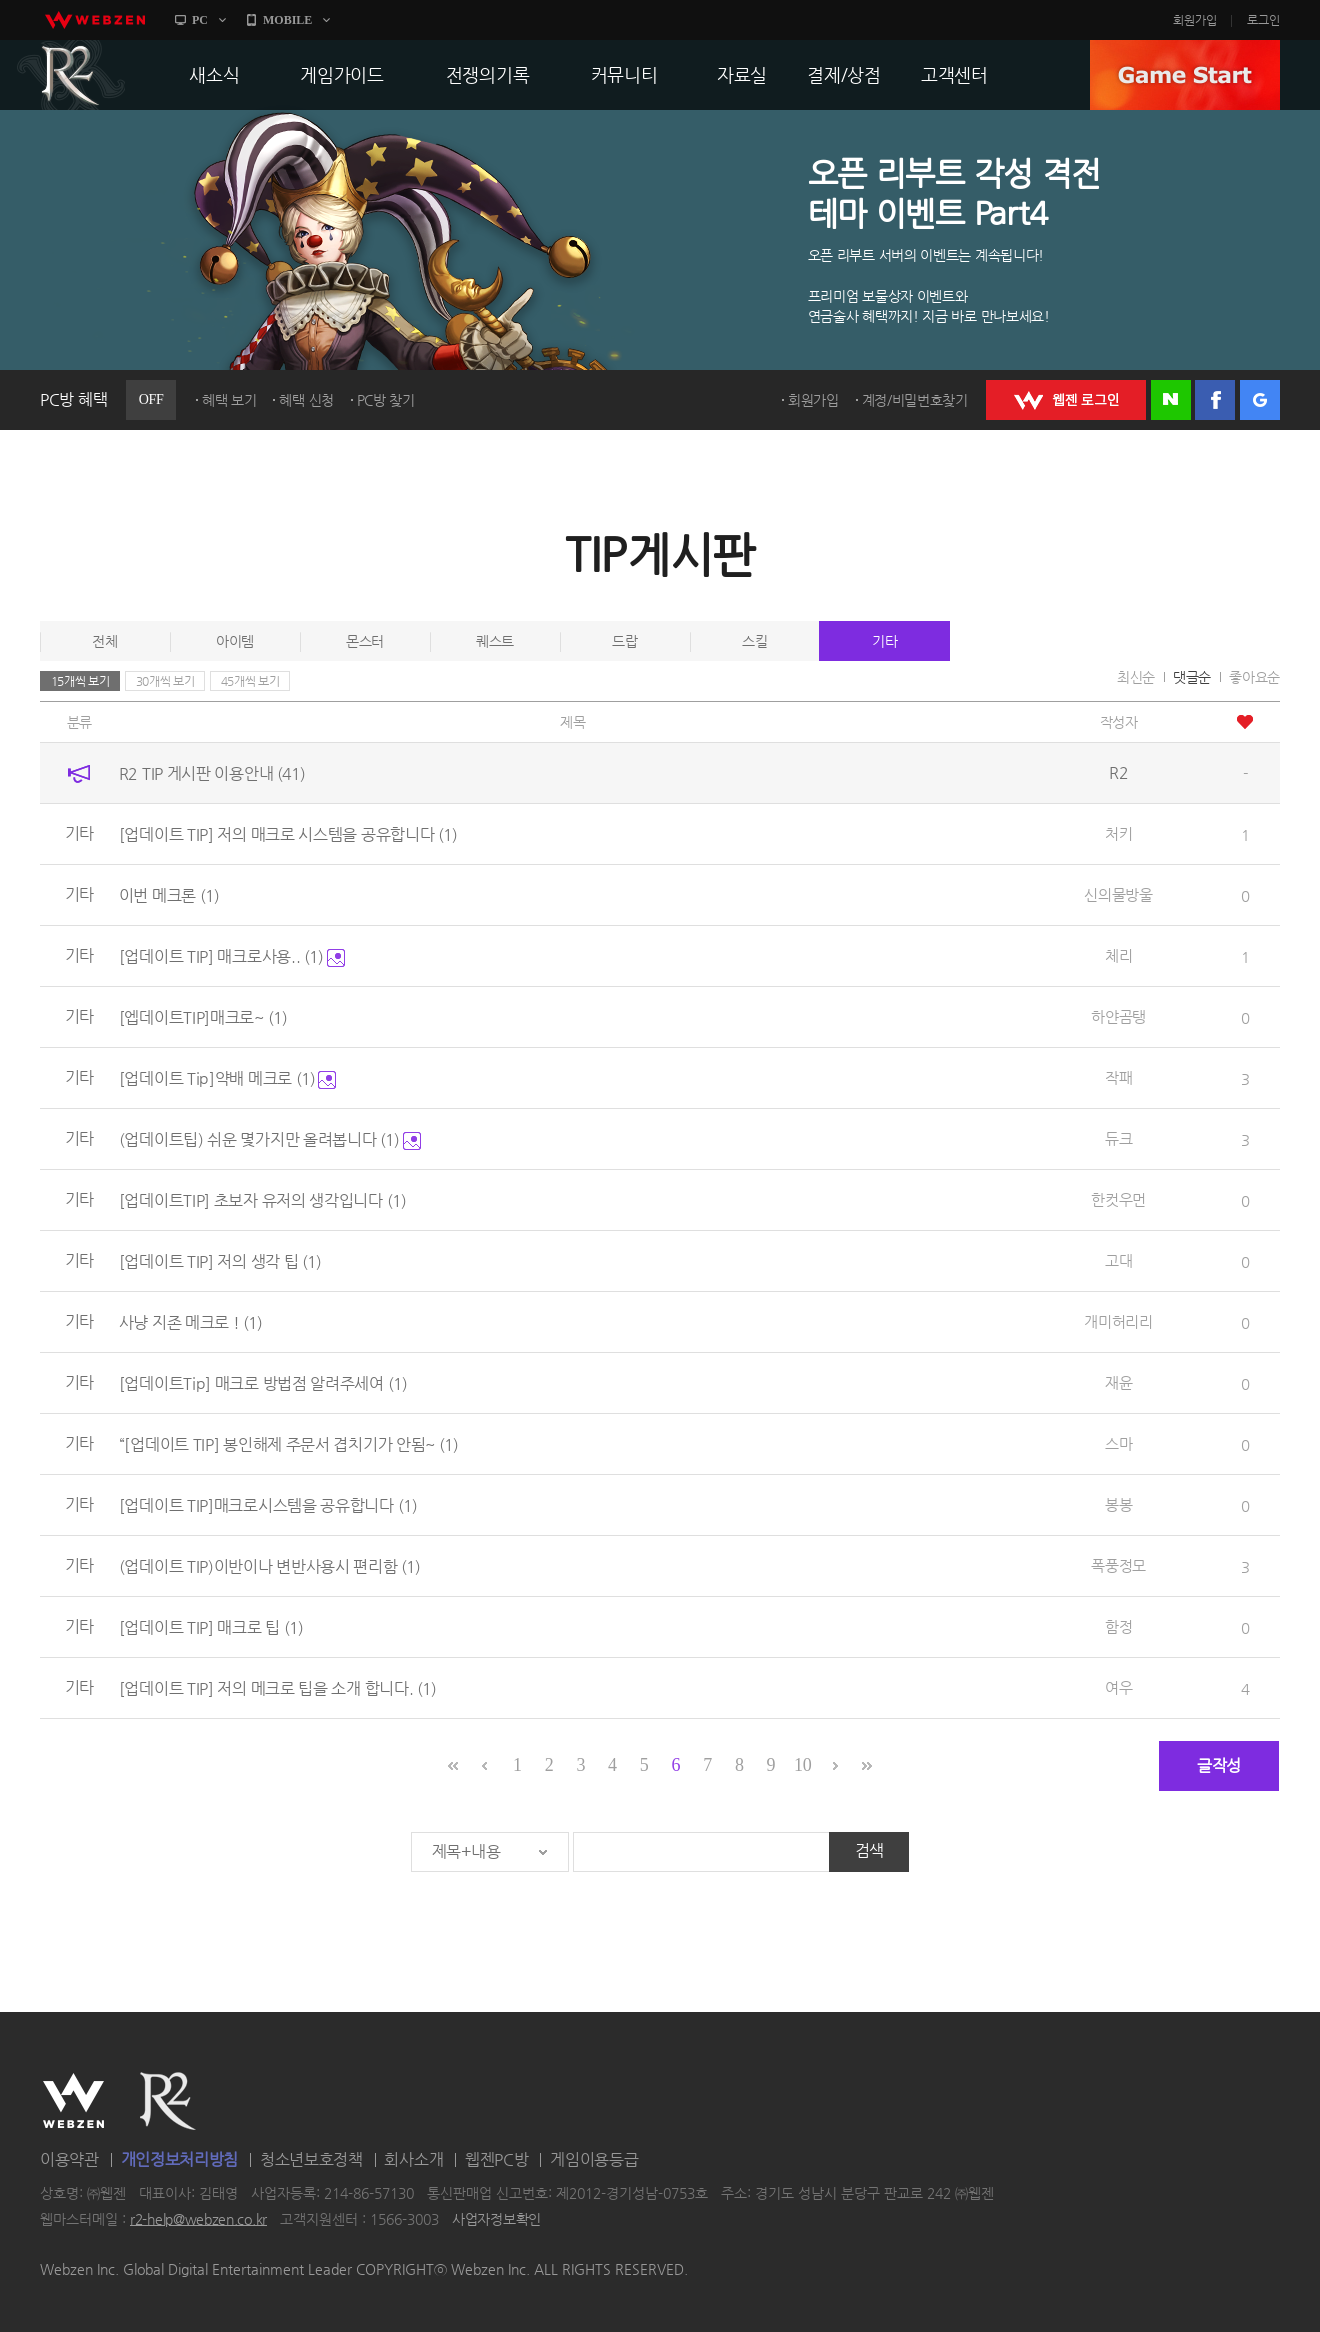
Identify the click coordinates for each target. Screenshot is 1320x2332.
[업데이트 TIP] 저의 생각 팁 (220, 1261)
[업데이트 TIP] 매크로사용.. (232, 956)
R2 (71, 75)
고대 (1118, 1260)
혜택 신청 (306, 400)
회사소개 (413, 2159)
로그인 (1263, 20)
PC (200, 20)
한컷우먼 (1118, 1199)
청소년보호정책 (311, 2159)
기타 (884, 641)
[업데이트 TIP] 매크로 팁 (211, 1627)
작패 (1118, 1077)
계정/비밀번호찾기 (915, 400)
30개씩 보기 (165, 681)
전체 (104, 641)
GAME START (1185, 75)
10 (802, 1765)
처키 (1118, 833)
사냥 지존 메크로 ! (190, 1322)
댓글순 (1192, 677)
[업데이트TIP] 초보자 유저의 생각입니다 (262, 1200)
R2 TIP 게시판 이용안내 (212, 773)
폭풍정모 (1118, 1565)
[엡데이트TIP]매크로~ (203, 1017)
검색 (869, 1850)
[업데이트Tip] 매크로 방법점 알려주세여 (263, 1383)
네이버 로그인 (1171, 400)
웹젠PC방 (497, 2159)
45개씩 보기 (250, 681)
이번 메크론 (169, 895)
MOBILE (287, 20)
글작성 (1219, 1765)
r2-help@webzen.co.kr (198, 2219)
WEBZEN (73, 2101)
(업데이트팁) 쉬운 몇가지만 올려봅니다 (270, 1139)
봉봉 (1118, 1504)
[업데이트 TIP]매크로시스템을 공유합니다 (268, 1505)
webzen (95, 20)
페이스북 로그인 (1215, 400)
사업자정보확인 (496, 2219)
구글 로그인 (1260, 400)
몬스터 (365, 641)
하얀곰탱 (1118, 1016)
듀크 (1118, 1138)
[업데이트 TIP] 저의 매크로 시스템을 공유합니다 (288, 834)
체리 (1118, 955)
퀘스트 (495, 641)
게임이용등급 (594, 2159)
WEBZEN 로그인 (1066, 400)
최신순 (1136, 677)
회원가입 (1195, 20)
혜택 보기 (229, 400)
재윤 (1118, 1382)
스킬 (754, 641)
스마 (1118, 1443)
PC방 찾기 (386, 400)
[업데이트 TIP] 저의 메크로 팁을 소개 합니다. (277, 1688)
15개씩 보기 (80, 681)
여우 (1118, 1687)
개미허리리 (1118, 1321)
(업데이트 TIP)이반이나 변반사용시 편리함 (270, 1566)
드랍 (624, 641)
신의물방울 (1118, 894)
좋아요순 (1254, 677)
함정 (1118, 1626)
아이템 (235, 641)
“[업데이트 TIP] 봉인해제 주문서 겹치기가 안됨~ (288, 1444)
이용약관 (69, 2159)
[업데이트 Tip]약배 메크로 (228, 1078)
